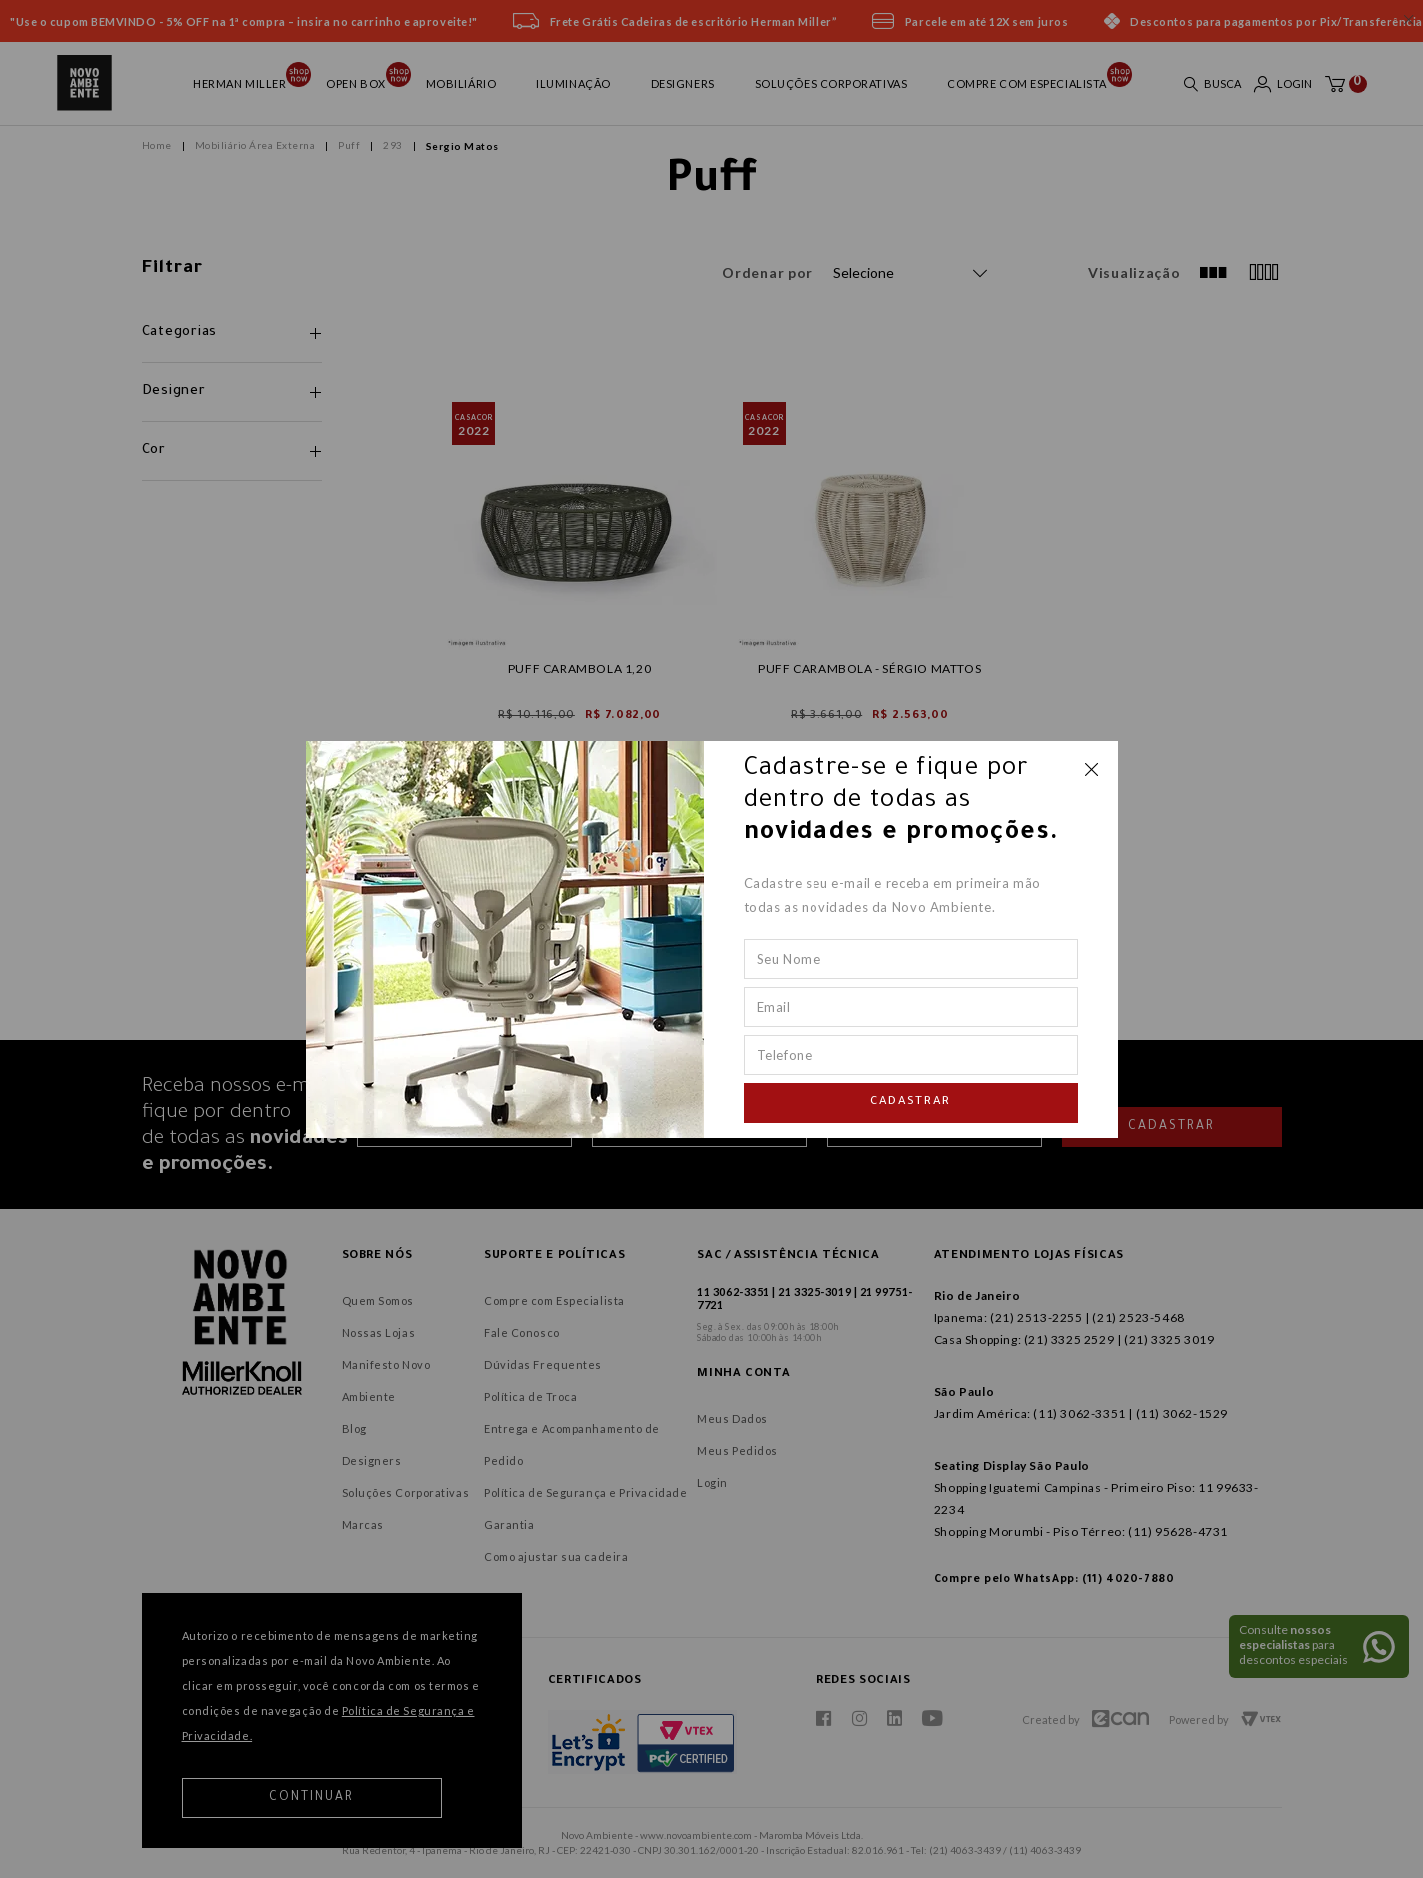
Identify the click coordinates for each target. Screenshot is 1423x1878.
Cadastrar (911, 1102)
